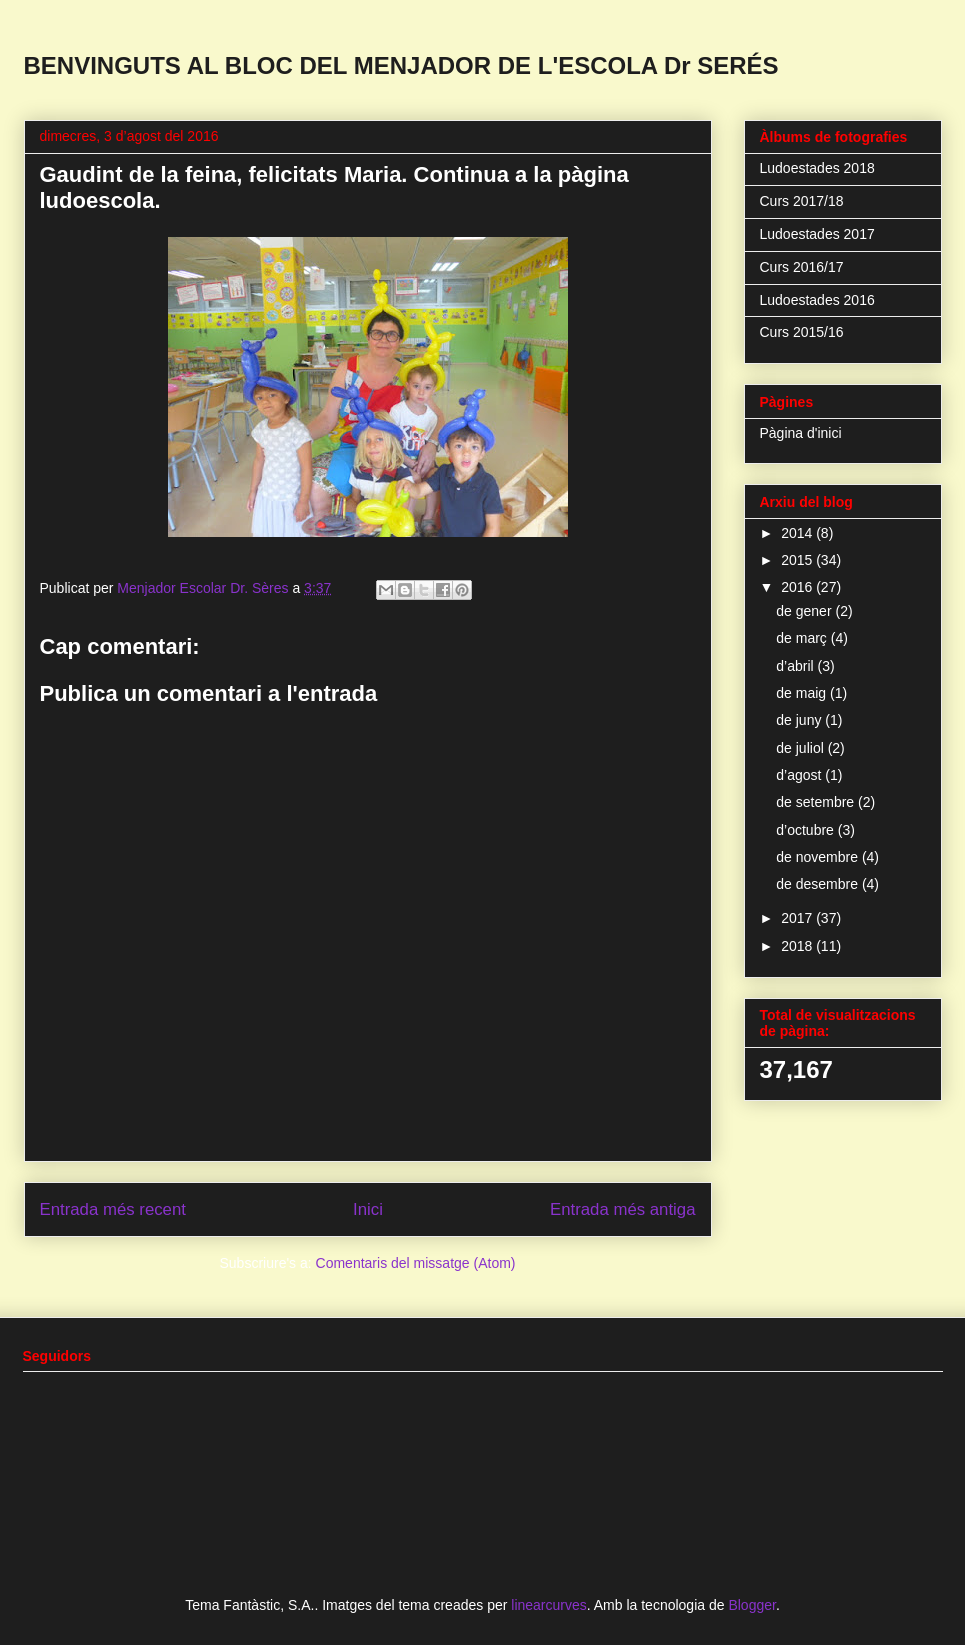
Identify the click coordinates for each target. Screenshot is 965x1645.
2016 (798, 587)
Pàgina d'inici (801, 433)
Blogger (751, 1605)
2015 (798, 560)
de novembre (819, 857)
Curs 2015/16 (802, 332)
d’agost (800, 775)
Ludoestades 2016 (817, 300)
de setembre (817, 802)
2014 (798, 533)
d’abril (796, 666)
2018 (798, 946)
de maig (803, 693)
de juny (800, 720)
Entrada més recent (113, 1209)
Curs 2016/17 (802, 267)
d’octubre (806, 830)
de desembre (819, 884)
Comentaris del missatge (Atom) (416, 1263)
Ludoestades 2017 (817, 234)
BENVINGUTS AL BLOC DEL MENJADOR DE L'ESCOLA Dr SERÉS (401, 65)
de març (803, 638)
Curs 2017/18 (802, 201)
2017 (798, 918)
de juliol (801, 748)
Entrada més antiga (623, 1209)
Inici (368, 1209)
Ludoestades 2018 (817, 168)
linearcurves (548, 1605)
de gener (805, 611)
